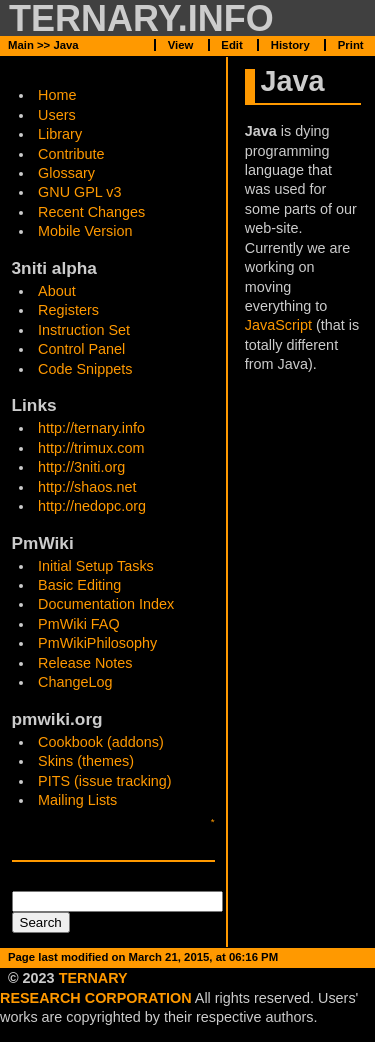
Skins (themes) (86, 761)
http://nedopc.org (92, 506)
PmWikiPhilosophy (97, 643)
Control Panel (81, 349)
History (290, 45)
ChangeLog (75, 682)
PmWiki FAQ (79, 624)
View (181, 976)
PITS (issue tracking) (105, 781)
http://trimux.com (91, 448)
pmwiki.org (57, 719)
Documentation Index (106, 604)
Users (57, 115)
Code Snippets (85, 369)
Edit (231, 976)
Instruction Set (84, 330)
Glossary (66, 173)
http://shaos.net (87, 487)
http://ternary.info (91, 428)
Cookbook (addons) (101, 742)
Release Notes (85, 663)
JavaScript (278, 325)
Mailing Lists (77, 800)
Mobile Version (85, 231)
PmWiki (43, 543)
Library (60, 134)
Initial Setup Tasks (96, 566)
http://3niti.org (81, 467)
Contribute (71, 154)
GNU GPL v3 (79, 192)
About (57, 291)
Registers (68, 310)
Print (351, 45)
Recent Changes (91, 212)
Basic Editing (79, 585)
